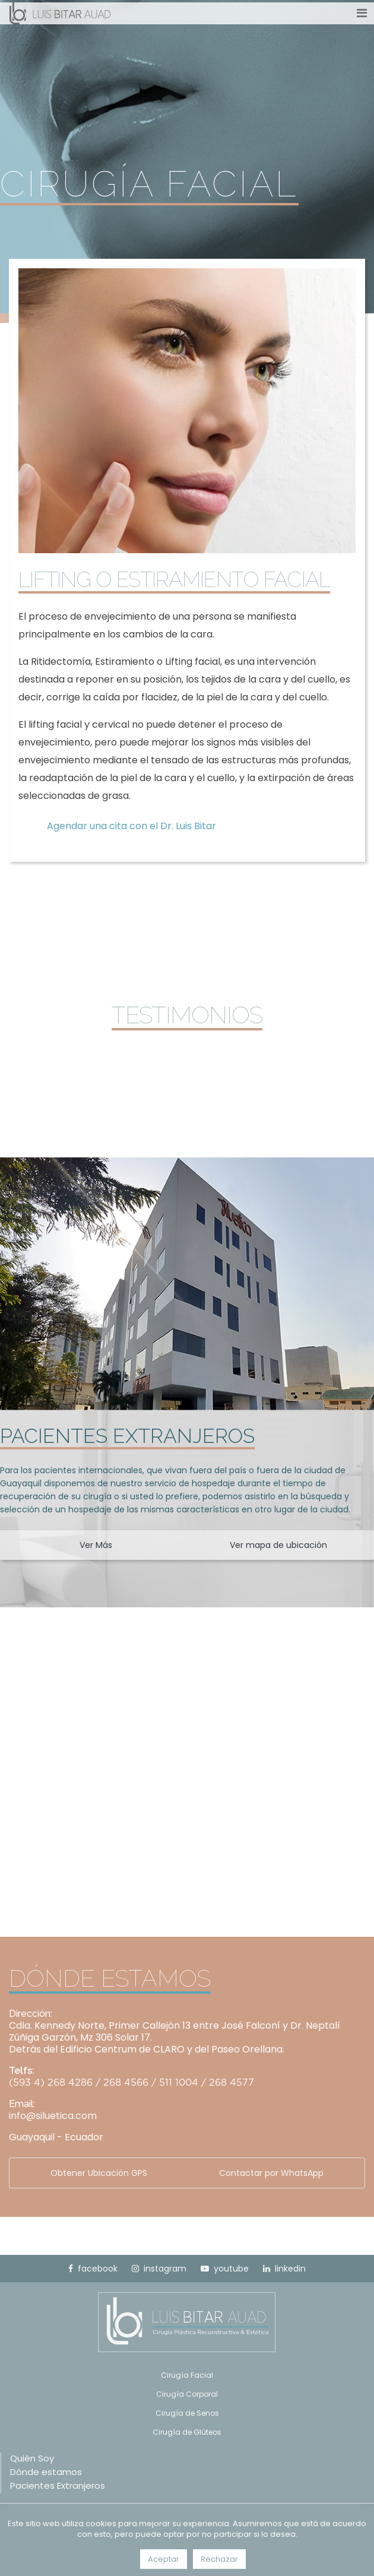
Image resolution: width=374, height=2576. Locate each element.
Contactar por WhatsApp (271, 2173)
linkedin (284, 2268)
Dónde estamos (46, 2471)
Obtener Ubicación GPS (98, 2173)
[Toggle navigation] (362, 13)
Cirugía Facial (187, 2375)
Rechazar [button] (219, 2559)
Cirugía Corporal (187, 2394)
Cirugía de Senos (187, 2413)
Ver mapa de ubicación (278, 1545)
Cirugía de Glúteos (187, 2432)
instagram (159, 2268)
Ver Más (96, 1545)
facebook (93, 2268)
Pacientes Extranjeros (57, 2485)
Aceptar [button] (163, 2559)
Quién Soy (32, 2458)
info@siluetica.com (53, 2116)
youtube (225, 2268)
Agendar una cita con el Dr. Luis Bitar (131, 826)
